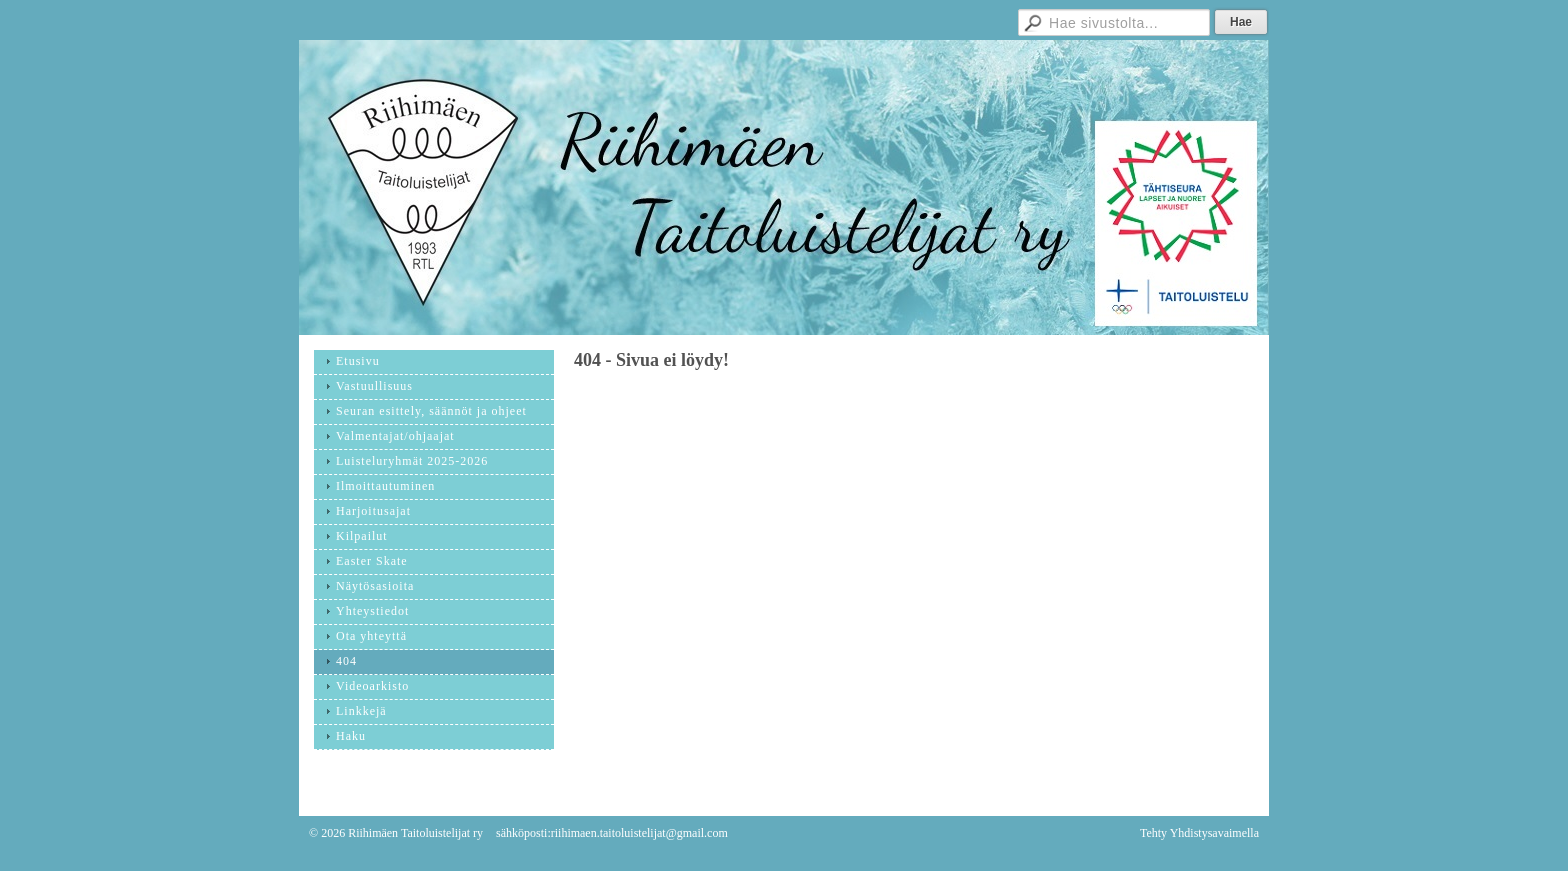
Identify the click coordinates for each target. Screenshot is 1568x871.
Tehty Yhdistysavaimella (1199, 833)
